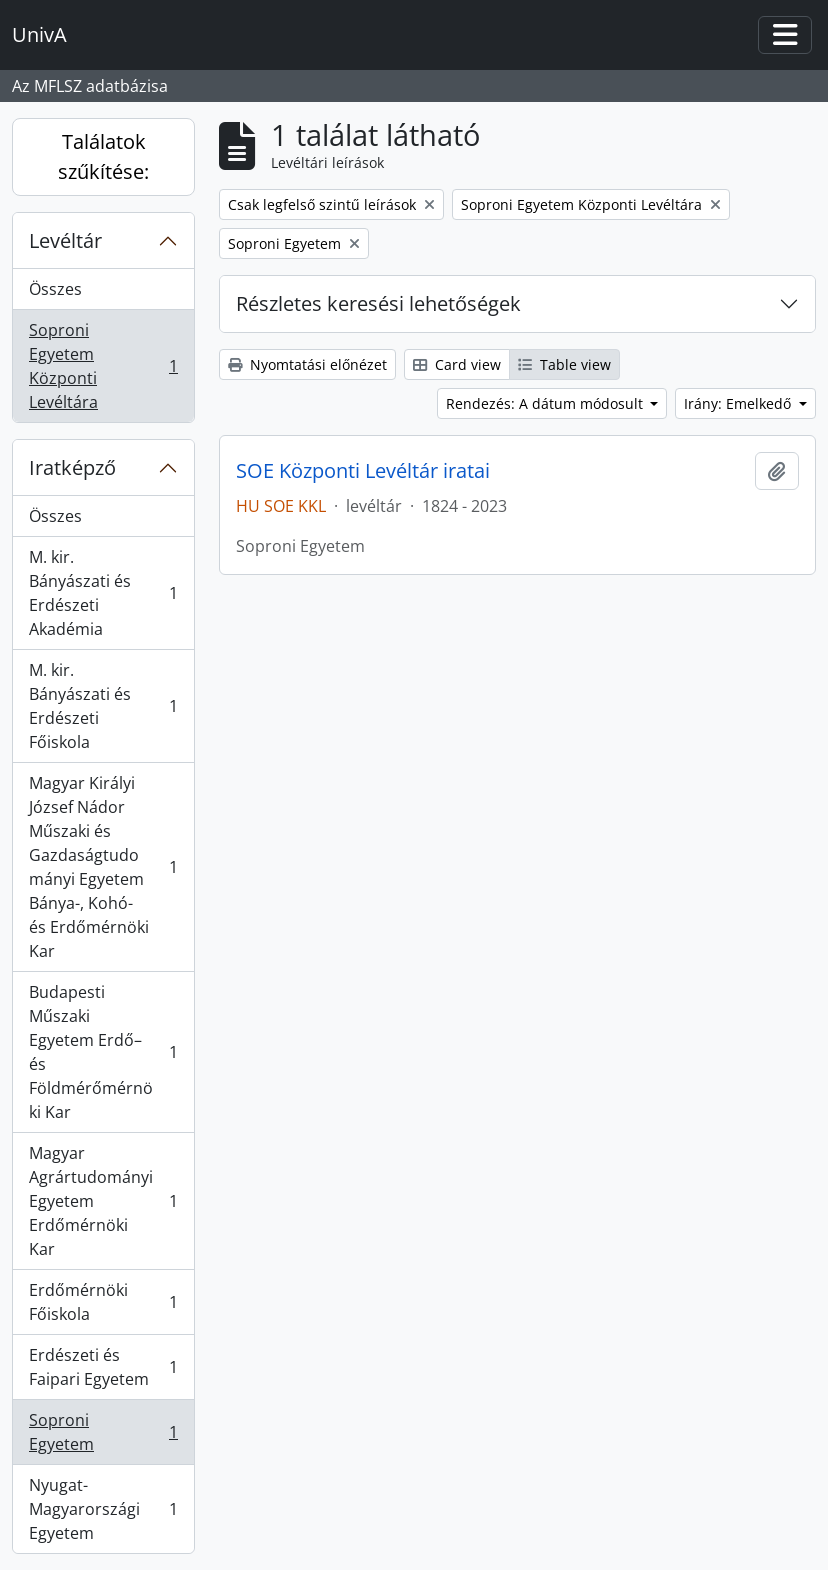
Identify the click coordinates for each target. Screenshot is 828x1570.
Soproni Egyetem (103, 1432)
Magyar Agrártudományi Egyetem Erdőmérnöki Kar (103, 1201)
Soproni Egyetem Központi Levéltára (103, 366)
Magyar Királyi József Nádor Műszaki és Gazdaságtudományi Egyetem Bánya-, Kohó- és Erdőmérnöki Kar (103, 867)
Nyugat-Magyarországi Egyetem (103, 1509)
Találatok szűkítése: (103, 156)
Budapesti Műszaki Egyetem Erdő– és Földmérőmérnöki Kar (103, 1052)
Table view (564, 364)
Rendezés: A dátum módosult (546, 403)
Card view (457, 364)
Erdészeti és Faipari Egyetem (103, 1367)
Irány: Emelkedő (739, 403)
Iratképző (72, 467)
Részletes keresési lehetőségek (378, 303)
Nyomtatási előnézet (307, 364)
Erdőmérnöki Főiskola (103, 1302)
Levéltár (65, 240)
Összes (55, 289)
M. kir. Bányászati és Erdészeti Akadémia (103, 593)
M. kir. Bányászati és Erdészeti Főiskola (103, 706)
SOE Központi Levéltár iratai (363, 471)
